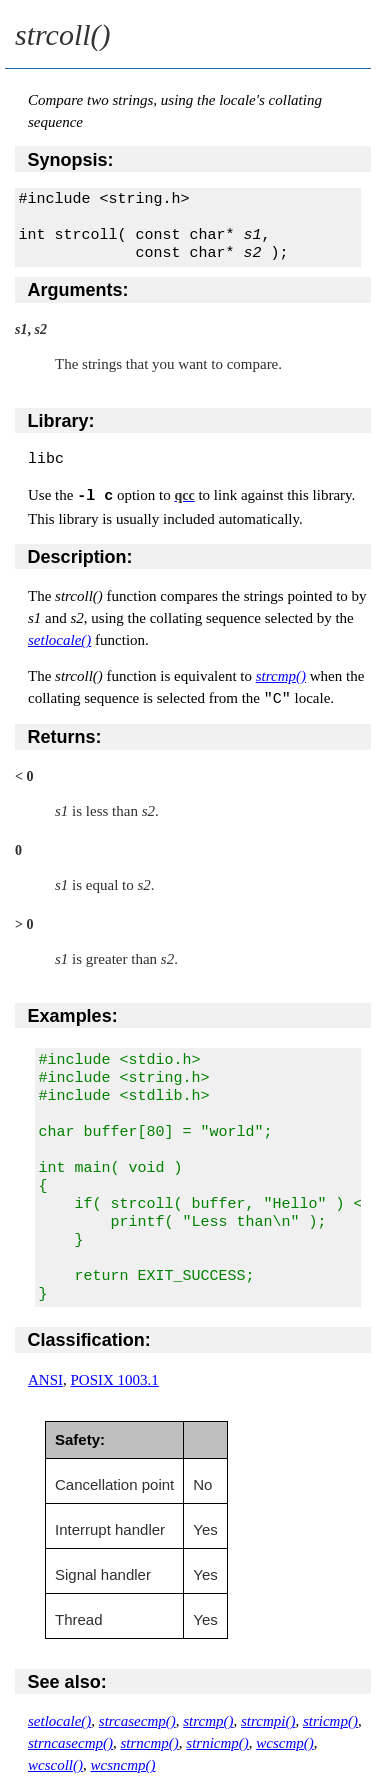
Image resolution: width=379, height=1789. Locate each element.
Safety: (80, 1438)
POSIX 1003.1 (115, 1379)
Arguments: (78, 290)
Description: (80, 557)
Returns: (65, 736)
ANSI (45, 1379)
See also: (67, 1681)
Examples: (73, 1015)
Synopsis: (71, 160)
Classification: (89, 1339)
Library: (61, 421)
